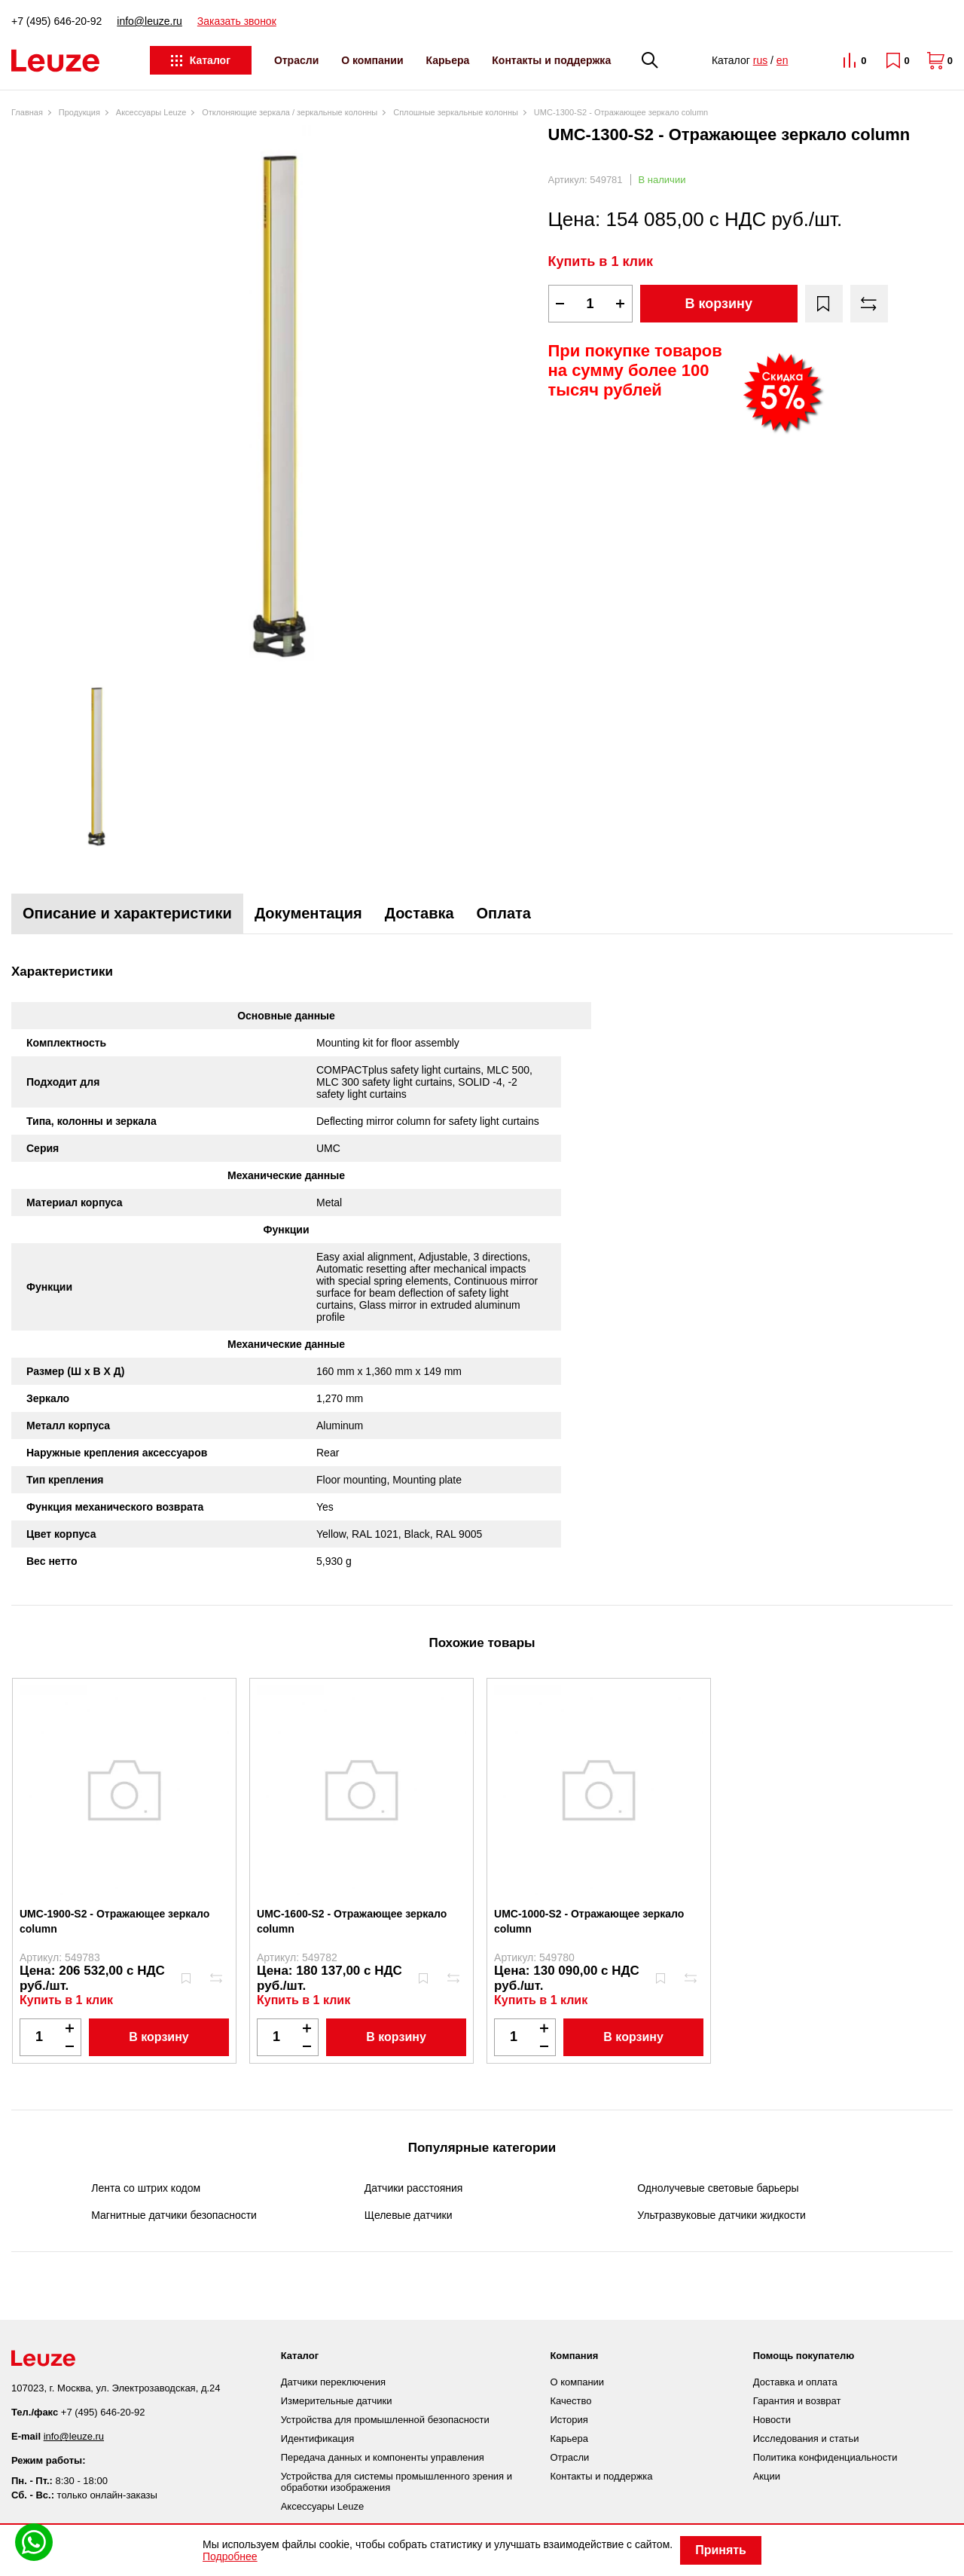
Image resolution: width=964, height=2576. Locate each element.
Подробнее (230, 2556)
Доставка (419, 913)
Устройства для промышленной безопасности (385, 2419)
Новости (772, 2419)
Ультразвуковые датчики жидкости (721, 2215)
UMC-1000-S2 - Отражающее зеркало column (589, 1921)
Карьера (448, 60)
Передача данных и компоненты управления (382, 2457)
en (782, 60)
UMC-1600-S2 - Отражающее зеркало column (352, 1921)
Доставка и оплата (795, 2382)
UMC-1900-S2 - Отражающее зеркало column (114, 1921)
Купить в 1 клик (601, 261)
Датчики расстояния (414, 2188)
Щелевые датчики (409, 2215)
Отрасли (296, 60)
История (568, 2419)
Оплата (504, 913)
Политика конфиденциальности (825, 2457)
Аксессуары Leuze (322, 2506)
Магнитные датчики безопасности (174, 2215)
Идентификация (317, 2438)
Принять (720, 2550)
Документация (308, 913)
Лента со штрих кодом (145, 2188)
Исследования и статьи (806, 2438)
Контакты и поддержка (551, 60)
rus (760, 60)
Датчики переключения (333, 2382)
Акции (766, 2476)
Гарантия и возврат (797, 2400)
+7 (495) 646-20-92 (56, 21)
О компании (372, 60)
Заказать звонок (236, 21)
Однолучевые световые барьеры (717, 2188)
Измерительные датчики (336, 2400)
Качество (570, 2400)
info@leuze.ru (149, 21)
